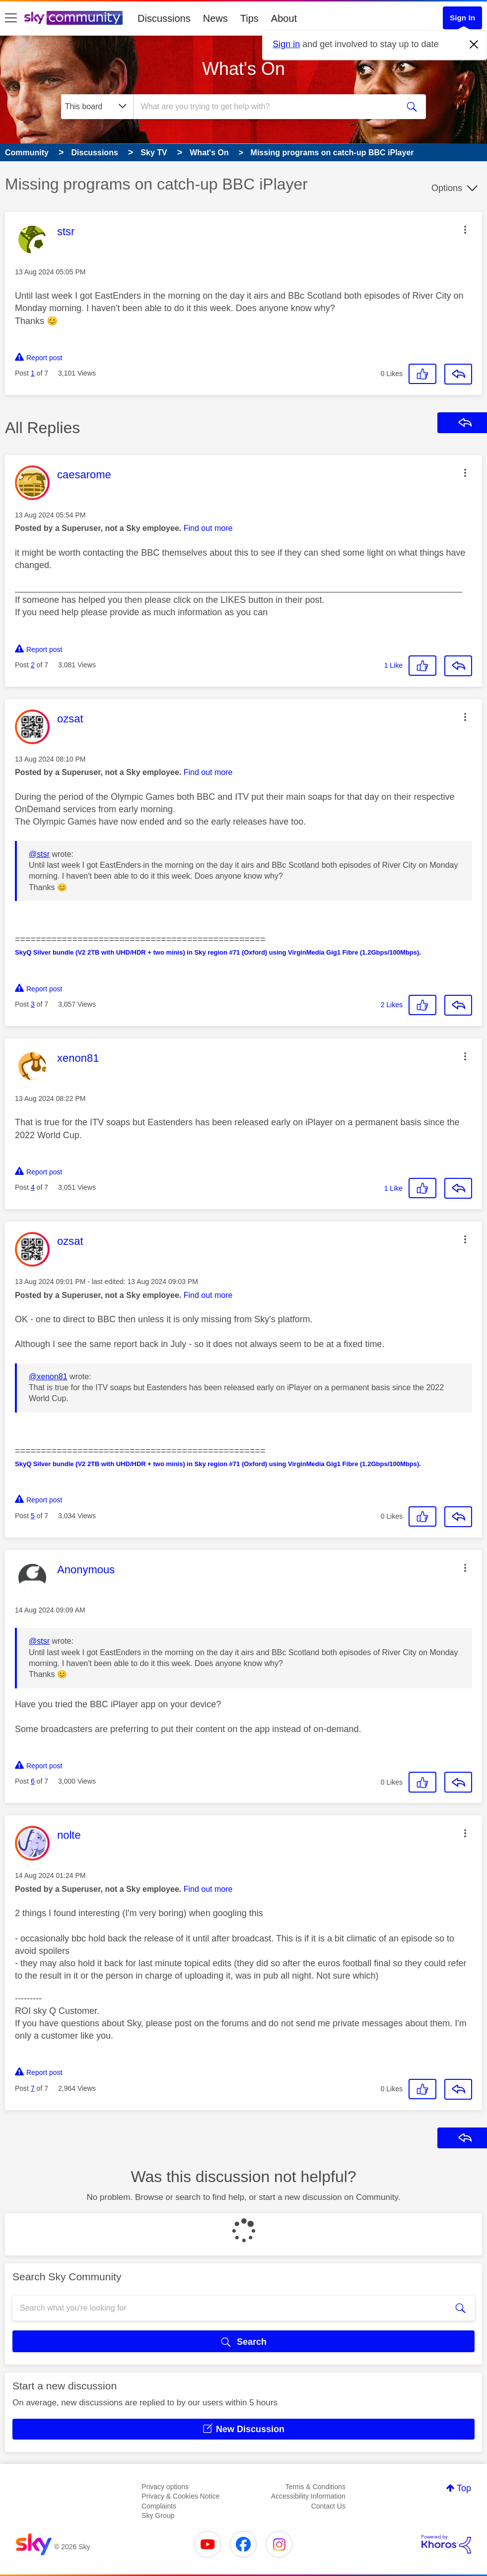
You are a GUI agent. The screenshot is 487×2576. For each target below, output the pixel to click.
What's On (243, 69)
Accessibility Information (308, 2496)
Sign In (462, 17)
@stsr (39, 854)
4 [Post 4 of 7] (33, 1187)
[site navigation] (11, 18)
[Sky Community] (73, 17)
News (215, 18)
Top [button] (464, 2488)
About (284, 18)
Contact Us (328, 2506)
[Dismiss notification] (474, 45)
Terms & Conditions (315, 2487)
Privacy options (165, 2487)
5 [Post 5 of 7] (33, 1516)
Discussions (164, 18)
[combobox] (265, 106)
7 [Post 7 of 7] (33, 2088)
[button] (465, 230)
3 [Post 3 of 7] (33, 1004)
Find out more (208, 528)
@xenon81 (48, 1376)
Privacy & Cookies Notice (180, 2496)
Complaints (158, 2506)
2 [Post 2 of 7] (33, 665)
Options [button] (446, 188)
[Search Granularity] (97, 106)
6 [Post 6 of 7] (33, 1781)
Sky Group (157, 2515)
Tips (249, 18)
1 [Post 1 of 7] (33, 373)
